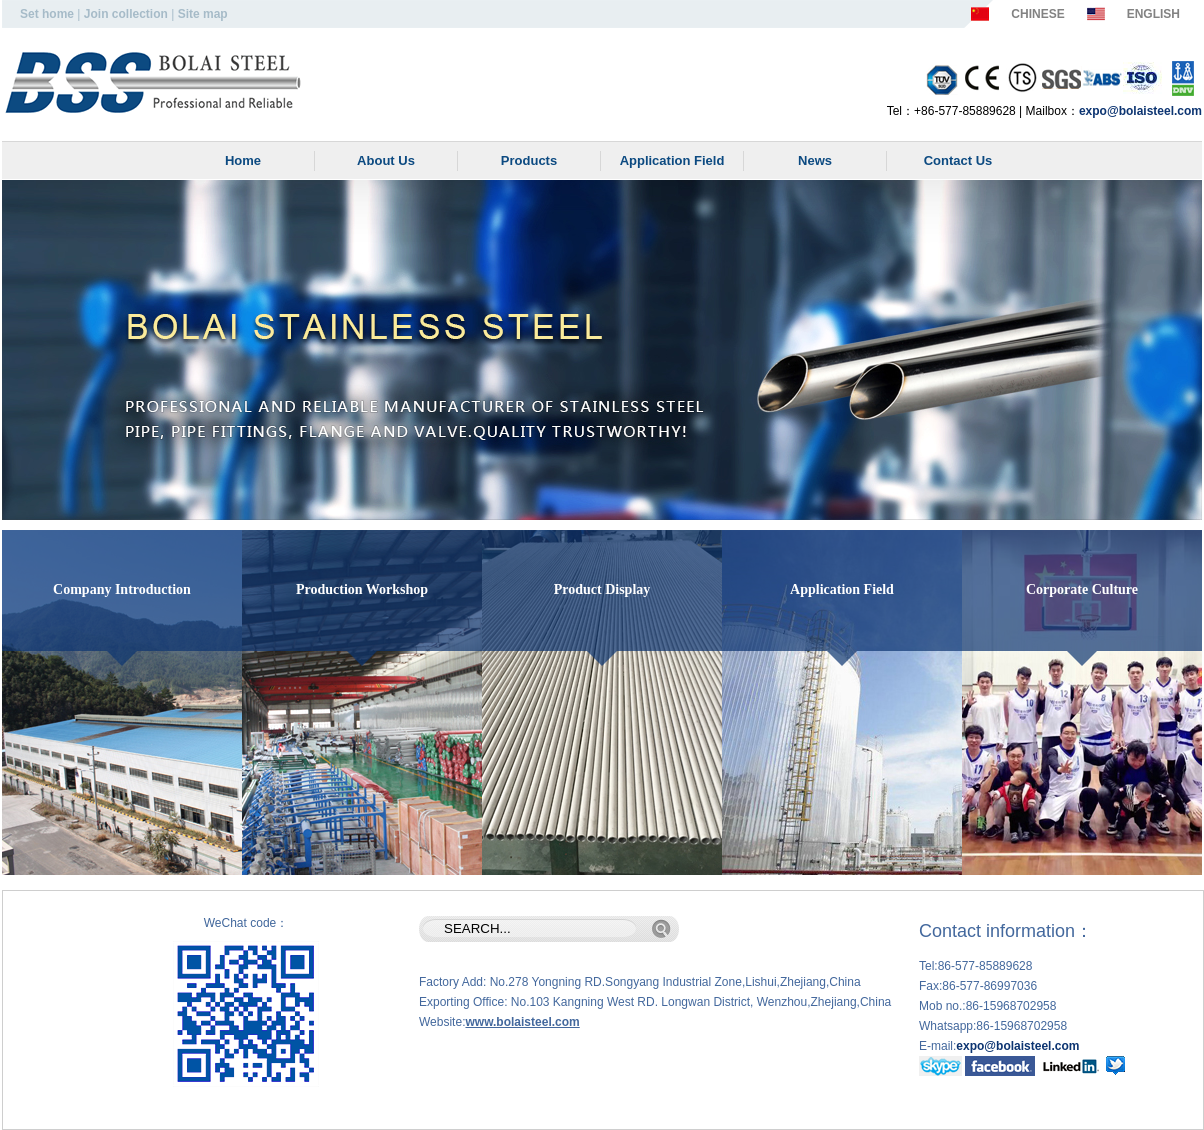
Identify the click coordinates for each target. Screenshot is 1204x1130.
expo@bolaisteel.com (1140, 111)
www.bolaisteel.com (522, 1022)
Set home (47, 14)
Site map (203, 14)
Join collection (126, 14)
